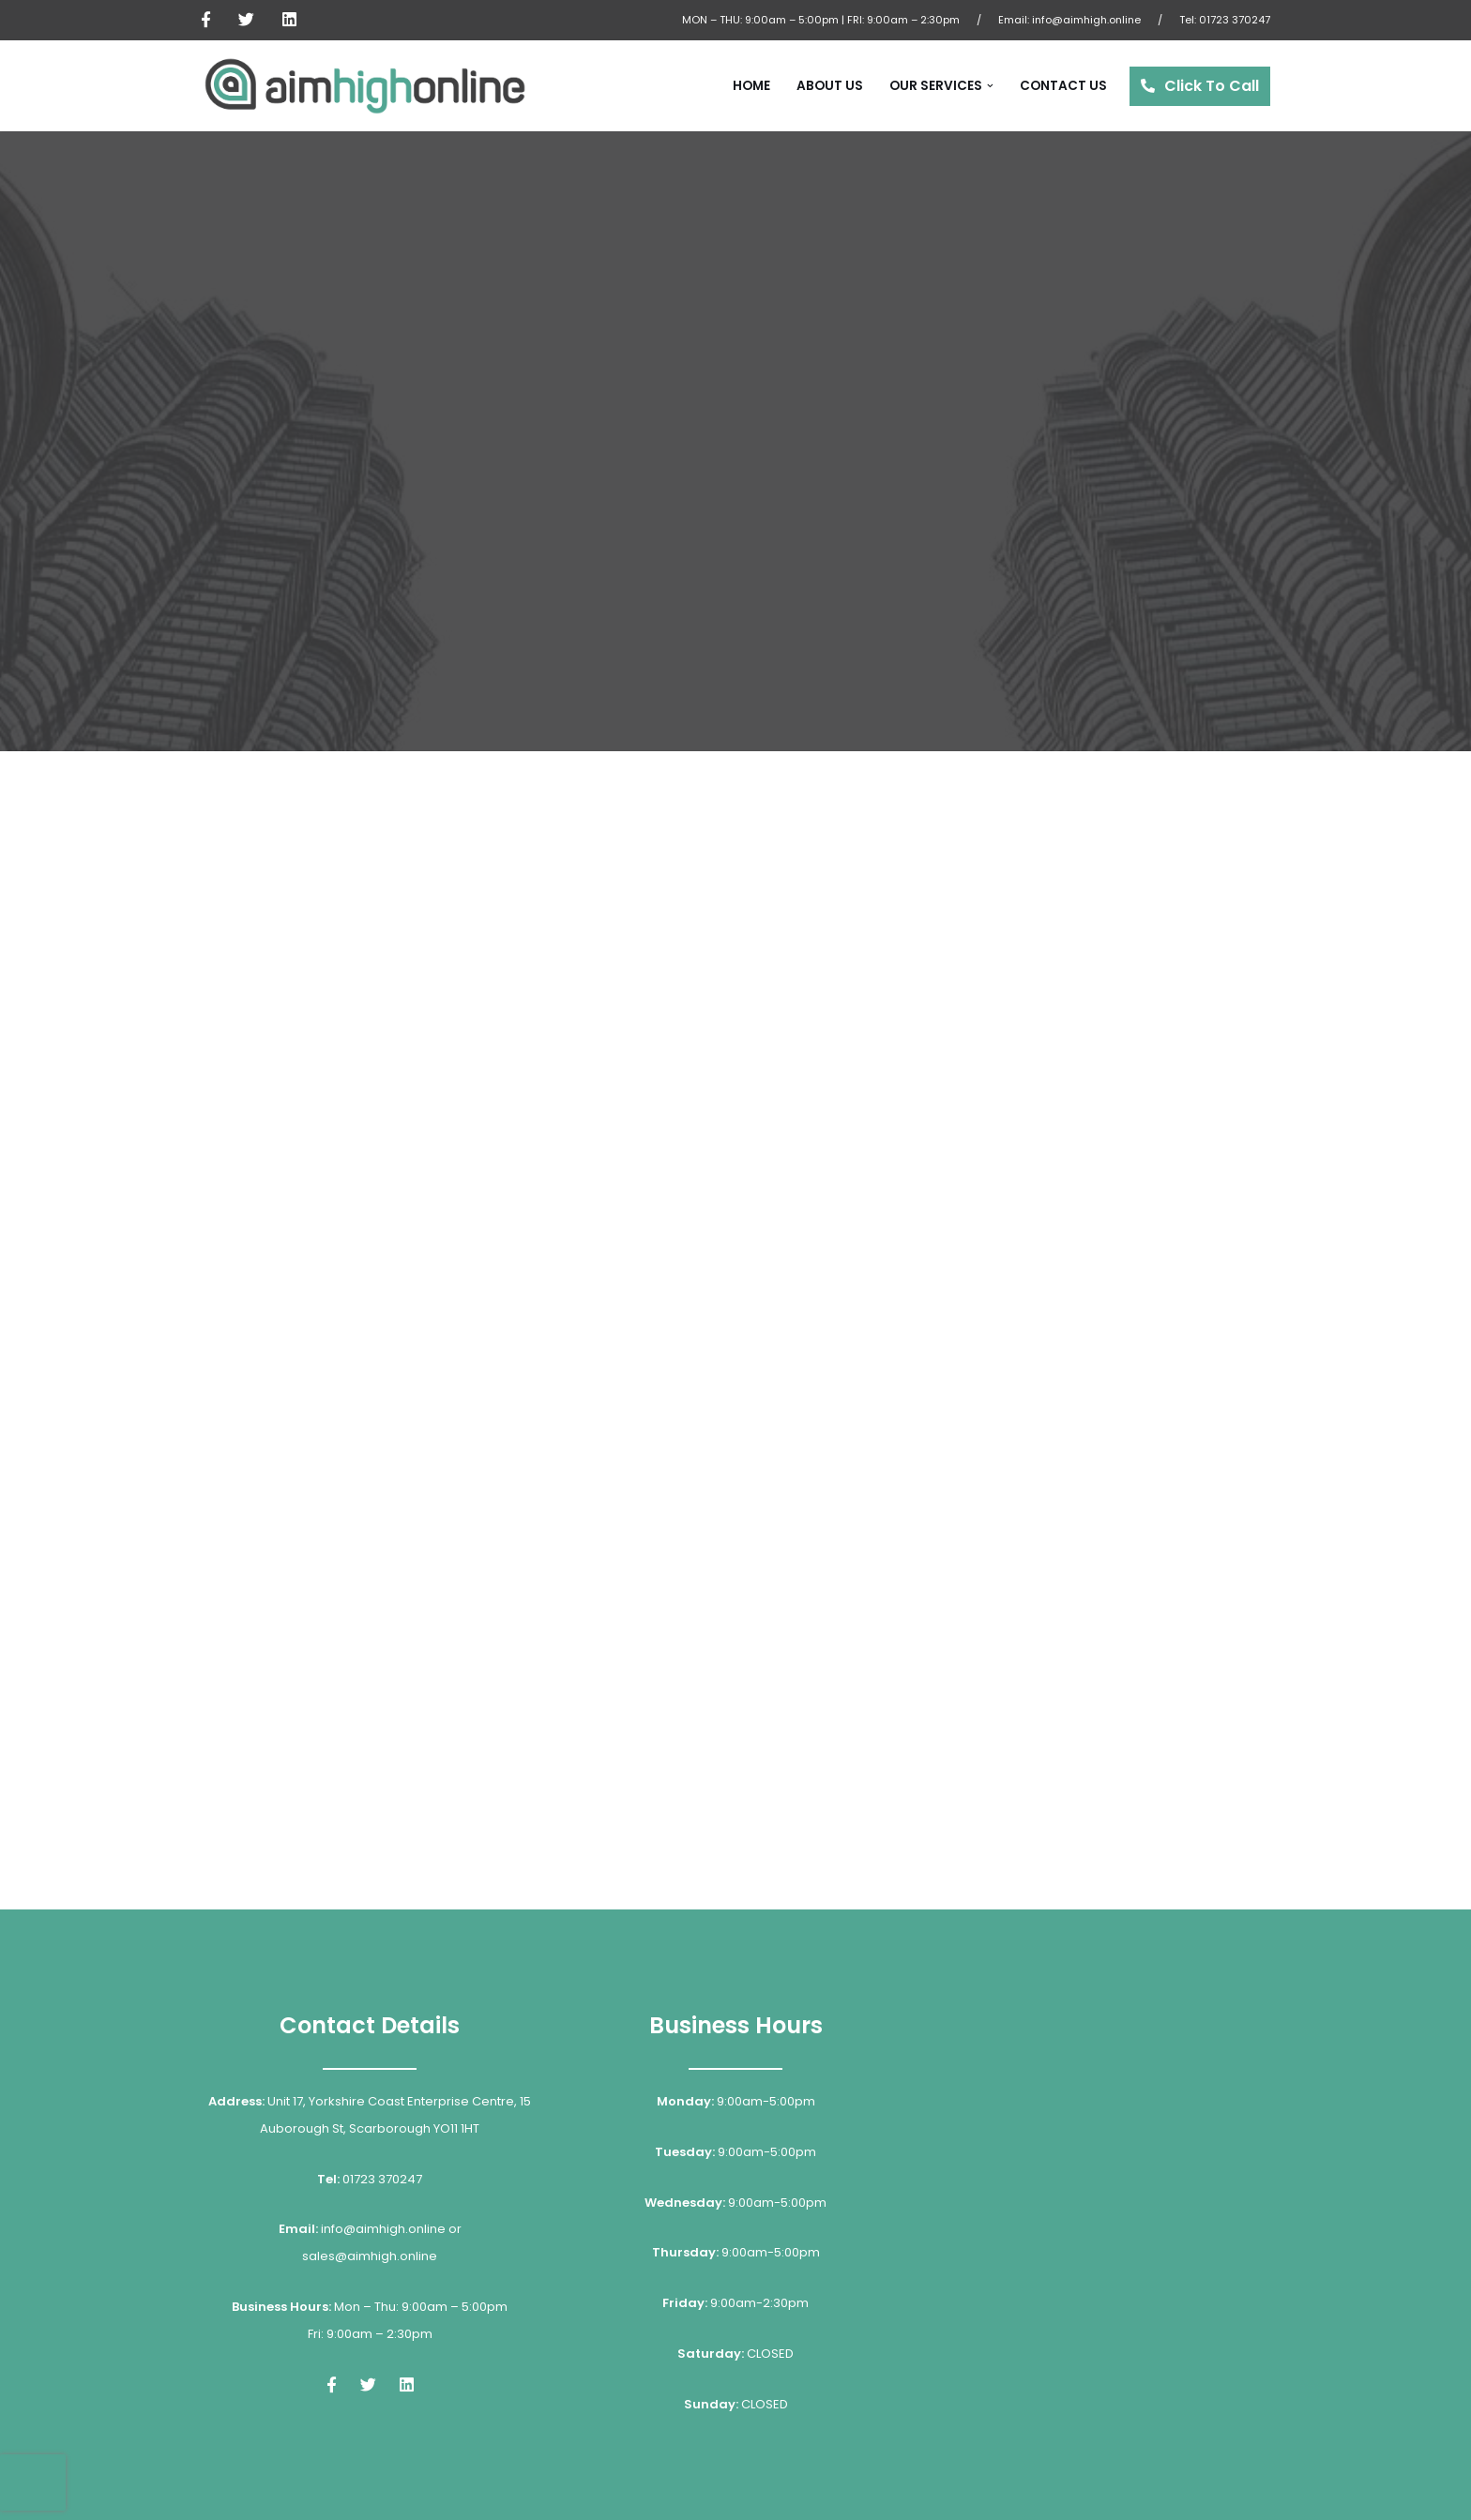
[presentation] (33, 2482)
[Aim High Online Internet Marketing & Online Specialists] (365, 85)
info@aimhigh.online (1086, 19)
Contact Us (1063, 86)
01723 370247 (1234, 19)
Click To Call (1211, 86)
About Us (829, 86)
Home (751, 86)
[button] (990, 86)
